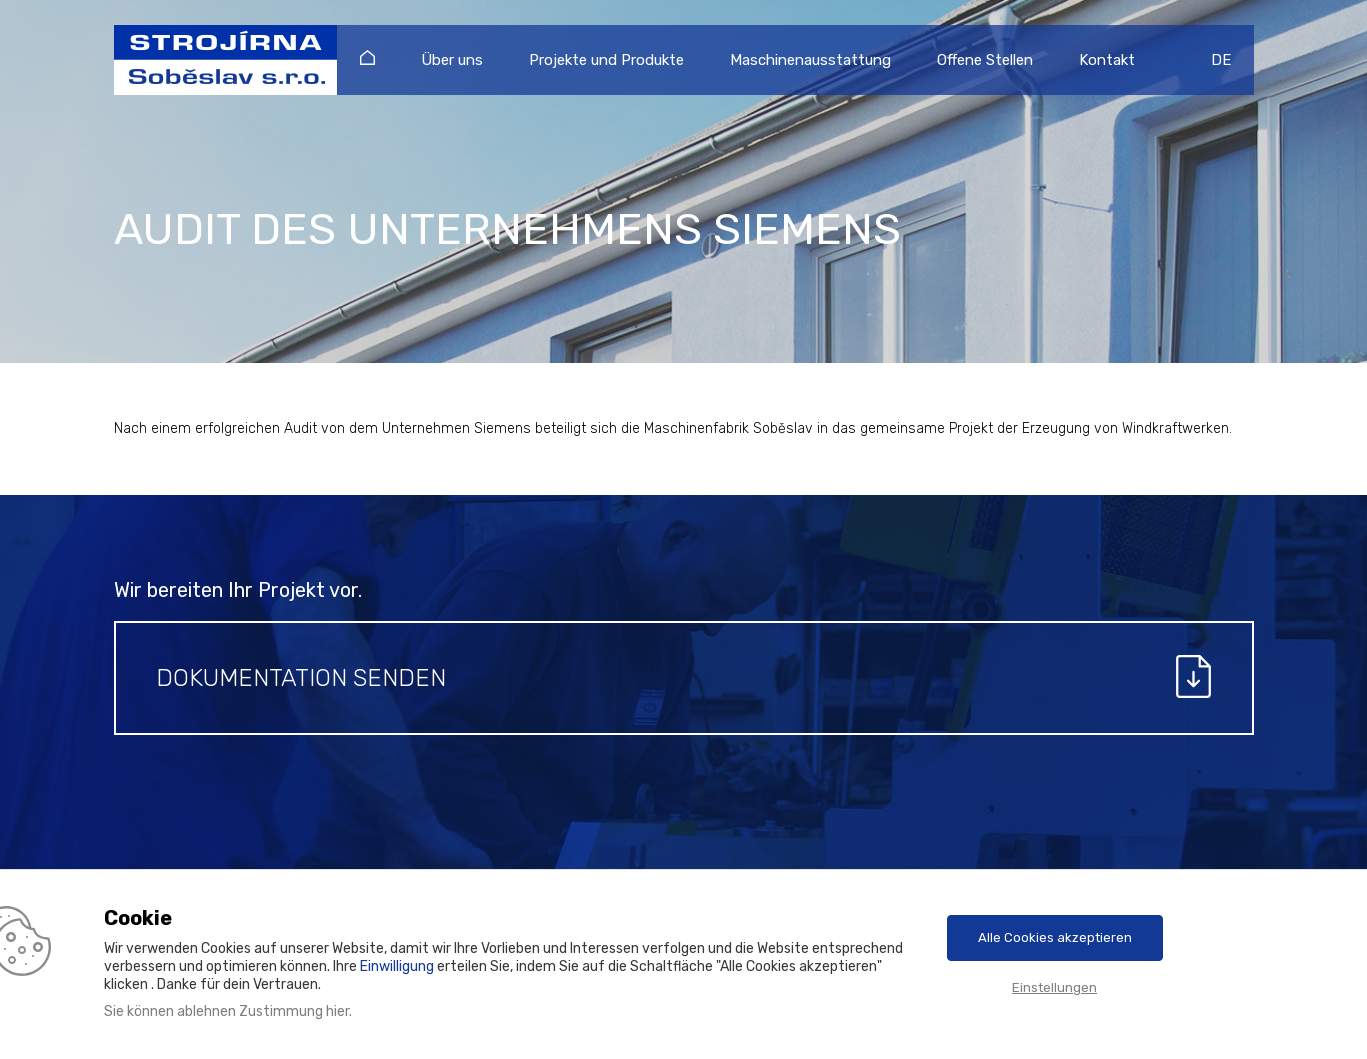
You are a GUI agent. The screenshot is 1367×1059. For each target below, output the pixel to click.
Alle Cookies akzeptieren (1055, 937)
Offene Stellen (985, 60)
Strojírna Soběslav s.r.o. (216, 60)
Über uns (452, 60)
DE (1221, 60)
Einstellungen (1054, 987)
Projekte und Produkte (606, 60)
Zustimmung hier (294, 1011)
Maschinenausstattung (810, 60)
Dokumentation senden (301, 678)
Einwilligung (397, 966)
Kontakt (1107, 60)
